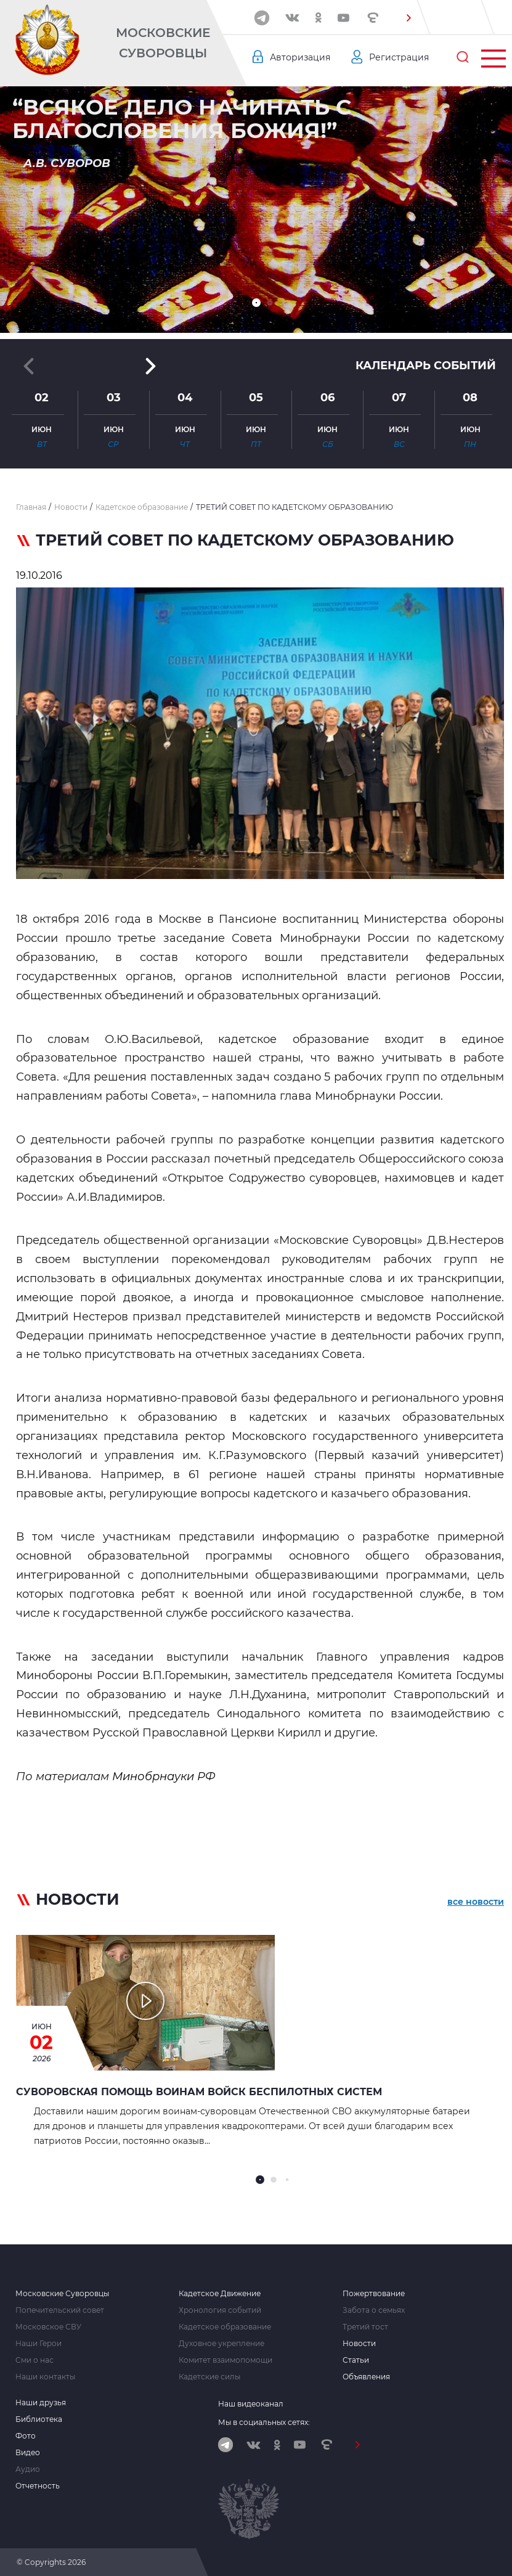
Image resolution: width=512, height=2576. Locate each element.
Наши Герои (38, 2343)
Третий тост (365, 2327)
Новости (359, 2343)
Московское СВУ (48, 2327)
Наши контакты (45, 2377)
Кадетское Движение (220, 2293)
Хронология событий (220, 2310)
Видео (27, 2452)
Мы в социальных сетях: (264, 2422)
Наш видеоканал (250, 2403)
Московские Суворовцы (163, 42)
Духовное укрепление (221, 2343)
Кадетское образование (225, 2327)
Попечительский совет (59, 2310)
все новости (475, 1901)
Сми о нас (34, 2360)
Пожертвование (374, 2293)
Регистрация (399, 57)
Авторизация (300, 57)
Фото (25, 2436)
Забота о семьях (374, 2310)
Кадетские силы (209, 2377)
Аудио (27, 2469)
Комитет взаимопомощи (225, 2360)
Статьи (356, 2360)
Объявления (366, 2377)
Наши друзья (40, 2402)
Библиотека (38, 2419)
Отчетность (37, 2486)
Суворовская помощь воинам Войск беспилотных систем (199, 2092)
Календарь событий (426, 365)
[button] (408, 18)
